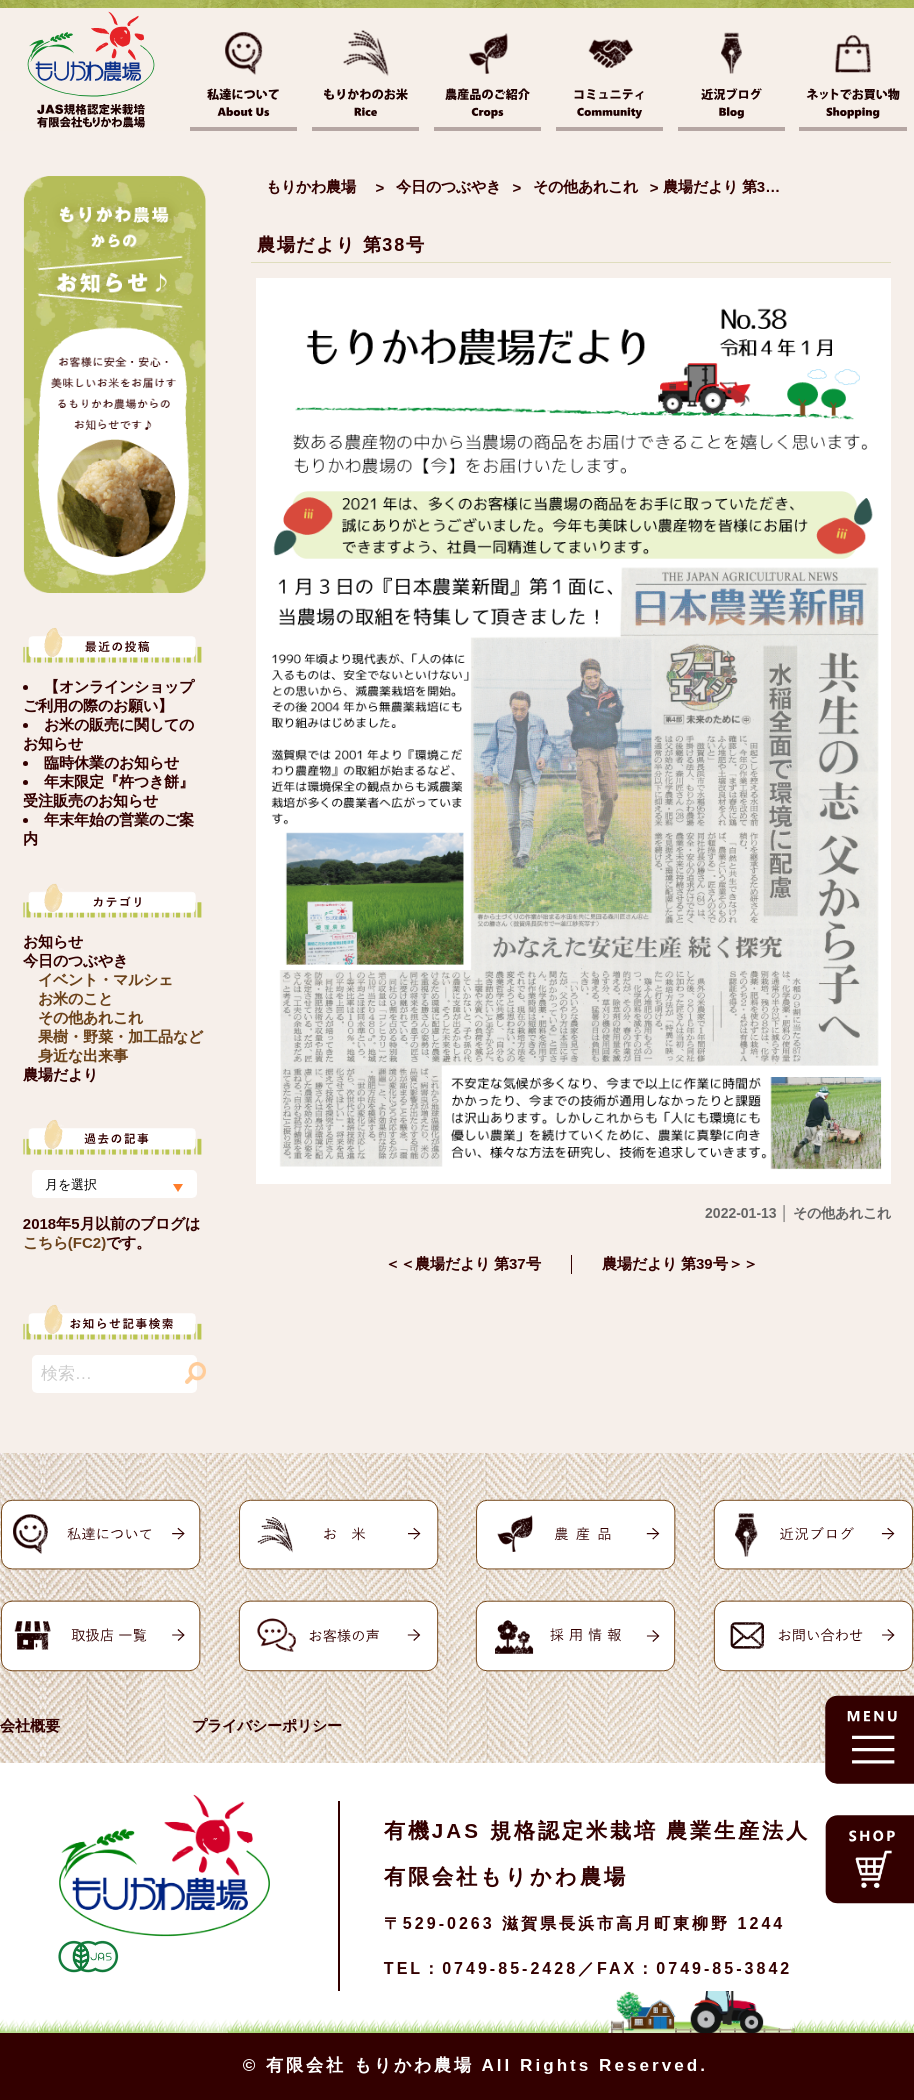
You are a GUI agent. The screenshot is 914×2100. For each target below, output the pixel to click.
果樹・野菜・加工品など (120, 1036)
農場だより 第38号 (341, 245)
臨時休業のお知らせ (111, 762)
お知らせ (53, 941)
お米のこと (75, 998)
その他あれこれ (90, 1017)
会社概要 (30, 1725)
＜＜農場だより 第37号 (463, 1263)
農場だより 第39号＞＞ (680, 1263)
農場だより (60, 1074)
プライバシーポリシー (267, 1725)
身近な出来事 (83, 1055)
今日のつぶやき (75, 960)
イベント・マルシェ (105, 979)
